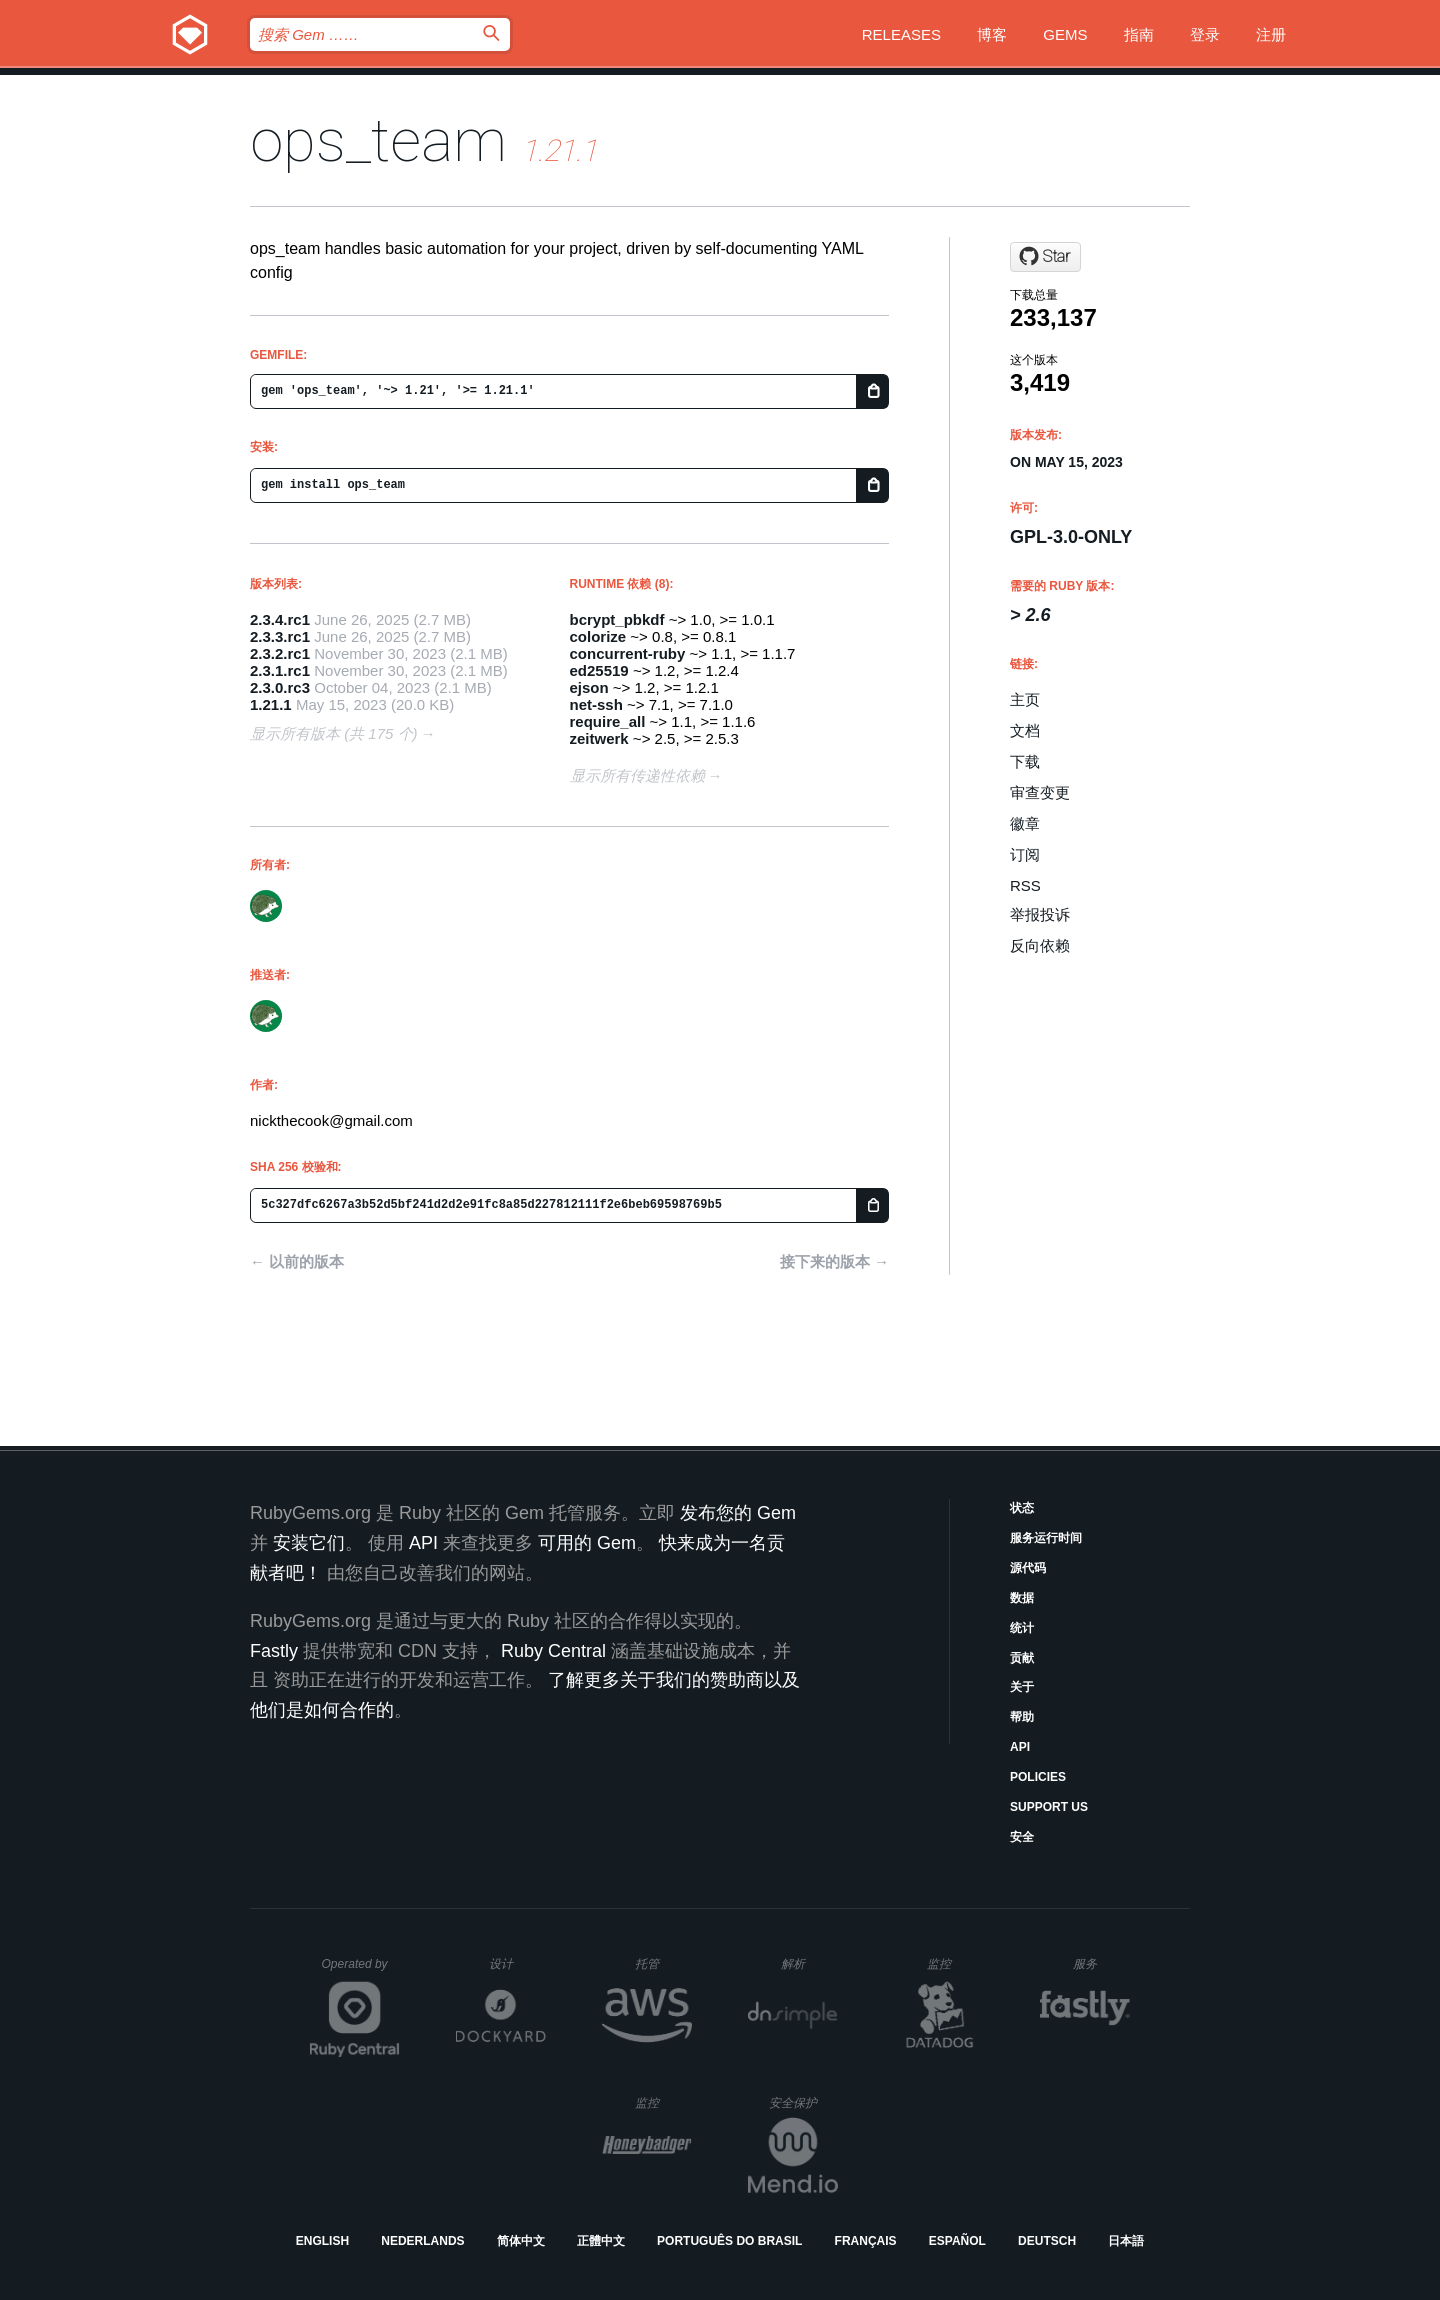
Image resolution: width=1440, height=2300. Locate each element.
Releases (901, 34)
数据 (1022, 1598)
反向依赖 (1040, 945)
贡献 (1022, 1658)
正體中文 (601, 2241)
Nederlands (422, 2241)
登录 (1205, 34)
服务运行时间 (1046, 1538)
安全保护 (803, 2102)
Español (957, 2241)
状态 (1022, 1508)
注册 (1271, 34)
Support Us (1049, 1807)
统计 (1022, 1628)
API (1020, 1747)
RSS (1025, 885)
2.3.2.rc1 (280, 653)
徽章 (1025, 823)
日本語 (1126, 2241)
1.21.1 (271, 704)
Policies (1038, 1777)
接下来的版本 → (834, 1261)
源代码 (1028, 1568)
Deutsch (1047, 2241)
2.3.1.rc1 (280, 670)
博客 (992, 34)
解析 (809, 1963)
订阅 (1025, 854)
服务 (1101, 1963)
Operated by (361, 1971)
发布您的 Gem (738, 1513)
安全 (1022, 1837)
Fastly (274, 1651)
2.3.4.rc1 (280, 619)
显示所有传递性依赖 (637, 775)
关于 (1022, 1687)
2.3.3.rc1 (280, 636)
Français (866, 2241)
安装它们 (309, 1543)
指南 (1139, 34)
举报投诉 (1040, 914)
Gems (1065, 34)
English (322, 2241)
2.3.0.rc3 (280, 687)
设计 (517, 1963)
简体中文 (521, 2241)
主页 (1025, 699)
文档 (1025, 730)
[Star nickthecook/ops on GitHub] (1045, 257)
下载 (1025, 761)
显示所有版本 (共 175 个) (334, 733)
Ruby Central (553, 1651)
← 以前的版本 (297, 1261)
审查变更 (1040, 792)
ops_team (378, 140)
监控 (955, 1963)
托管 (660, 1963)
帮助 (1022, 1717)
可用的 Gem (587, 1543)
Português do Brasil (729, 2241)
